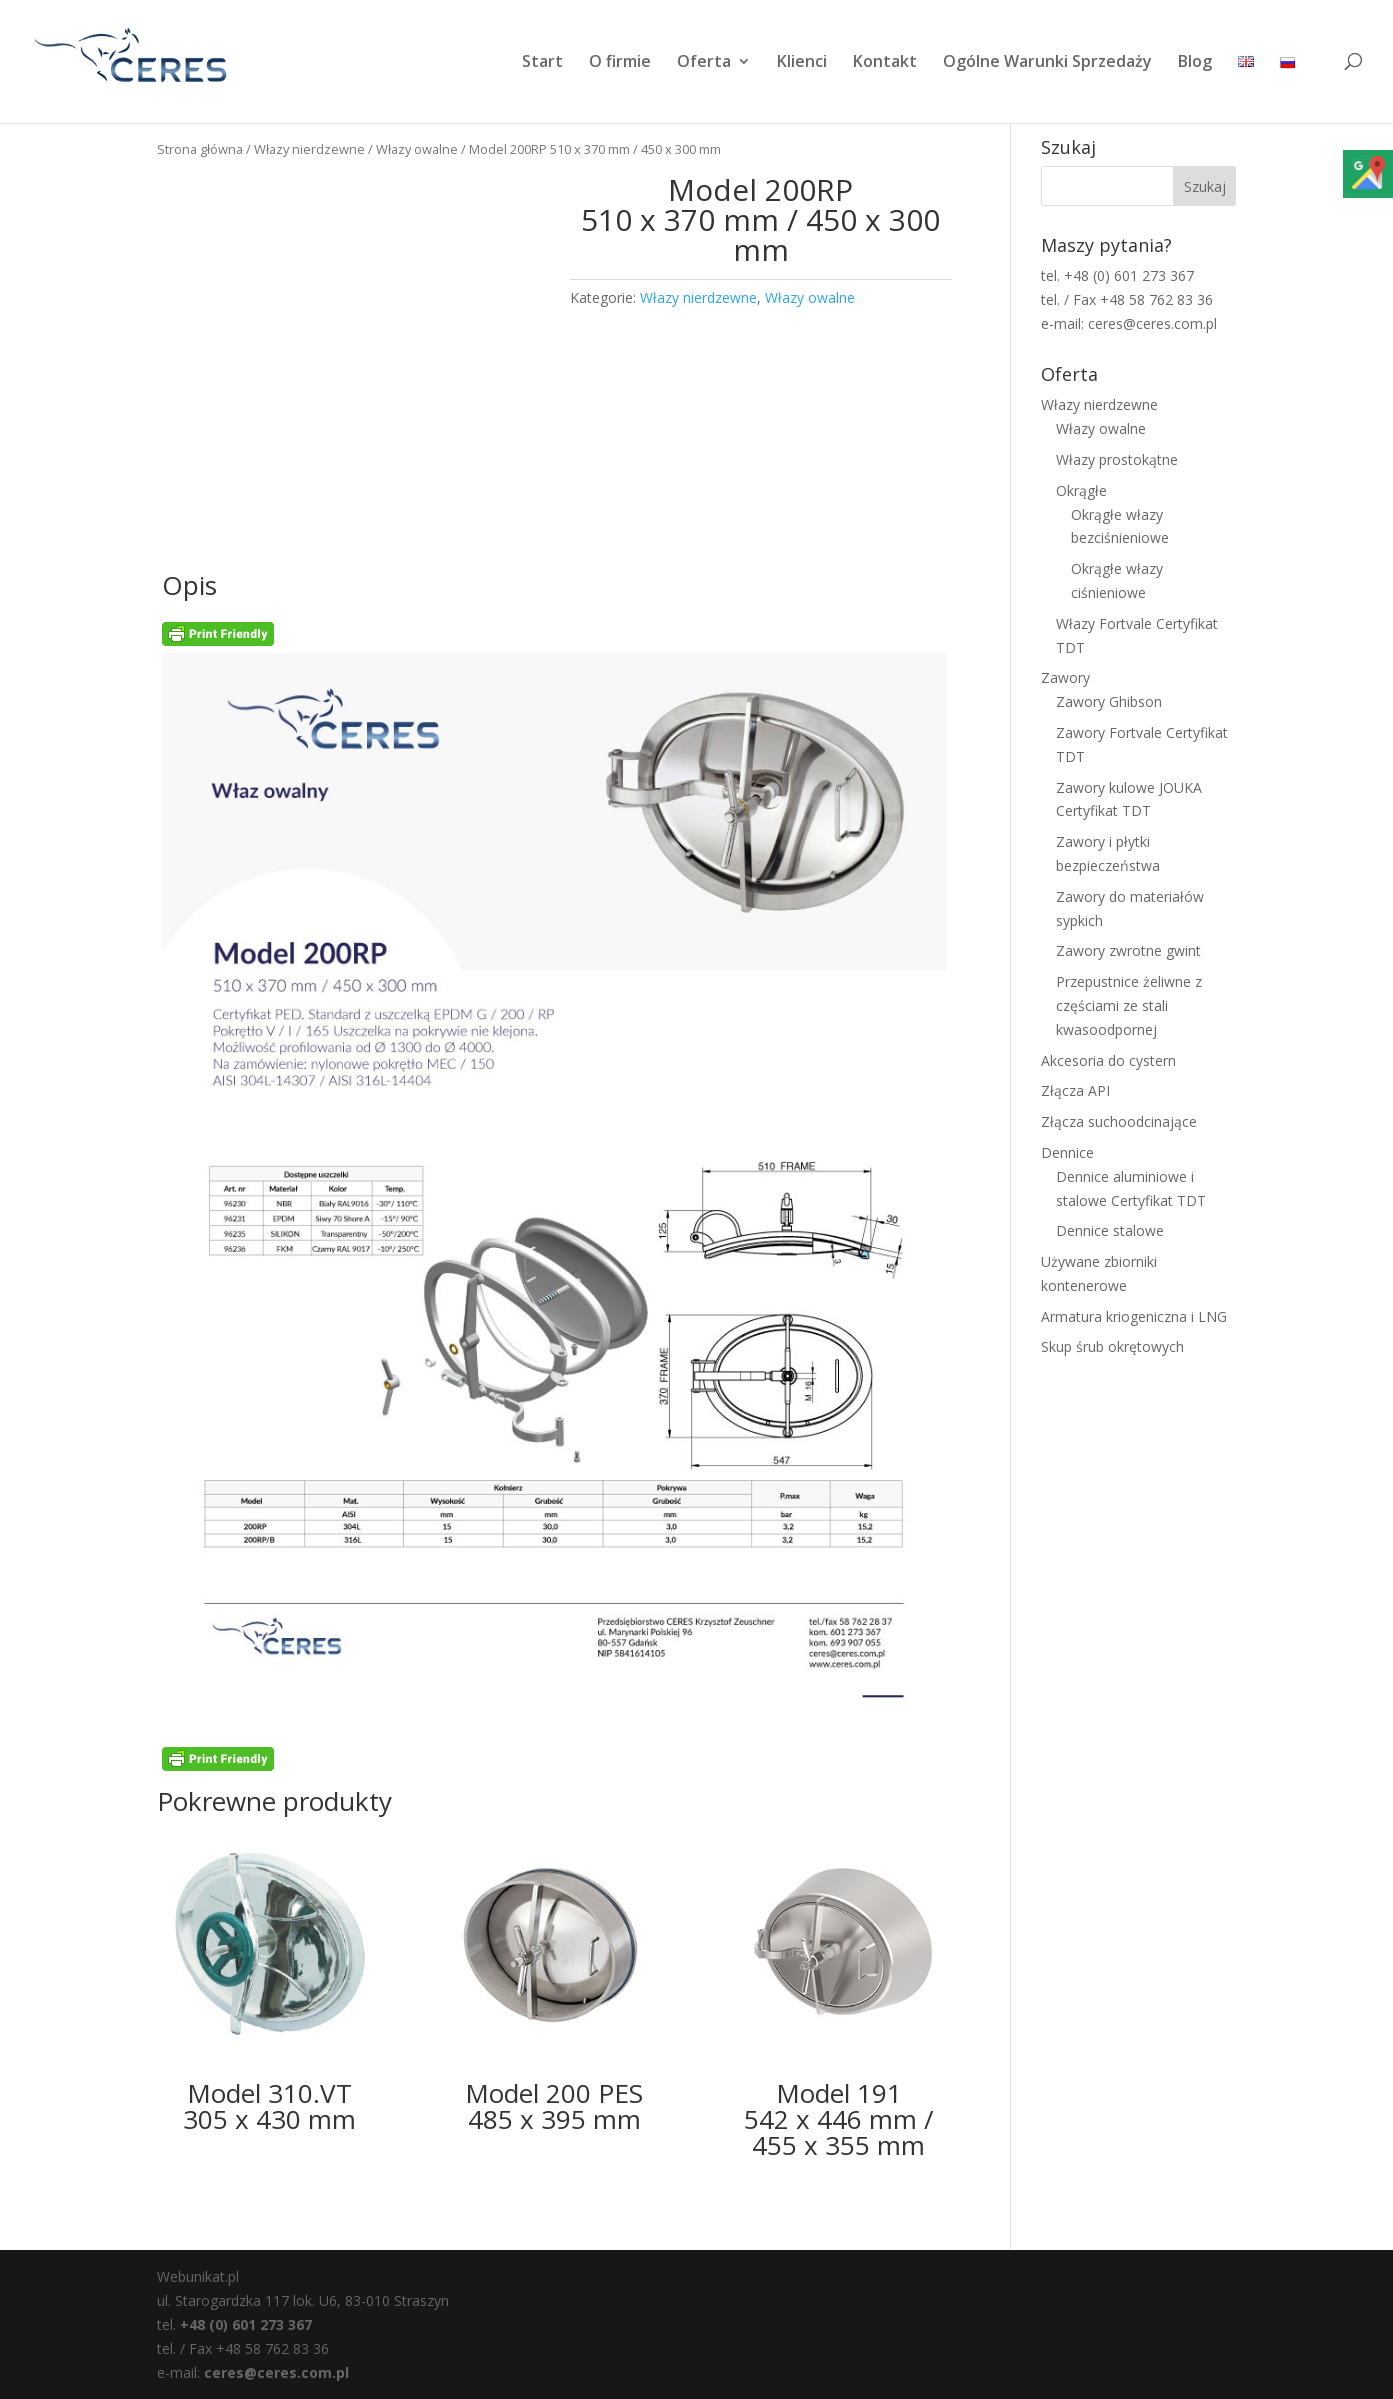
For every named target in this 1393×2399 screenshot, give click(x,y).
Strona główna (200, 149)
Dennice (1067, 1152)
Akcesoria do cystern (1108, 1060)
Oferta (704, 63)
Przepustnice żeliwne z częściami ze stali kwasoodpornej (1129, 1005)
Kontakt (885, 63)
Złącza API (1075, 1090)
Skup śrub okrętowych (1112, 1346)
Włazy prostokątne (1117, 459)
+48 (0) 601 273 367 (246, 2324)
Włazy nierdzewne (309, 149)
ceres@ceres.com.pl (276, 2372)
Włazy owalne (417, 149)
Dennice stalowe (1110, 1230)
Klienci (802, 63)
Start (542, 63)
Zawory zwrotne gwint (1128, 950)
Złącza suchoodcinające (1119, 1121)
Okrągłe (1081, 490)
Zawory (1065, 677)
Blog (1195, 63)
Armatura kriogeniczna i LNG (1134, 1316)
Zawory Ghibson (1109, 701)
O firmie (620, 63)
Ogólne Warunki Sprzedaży (1047, 63)
